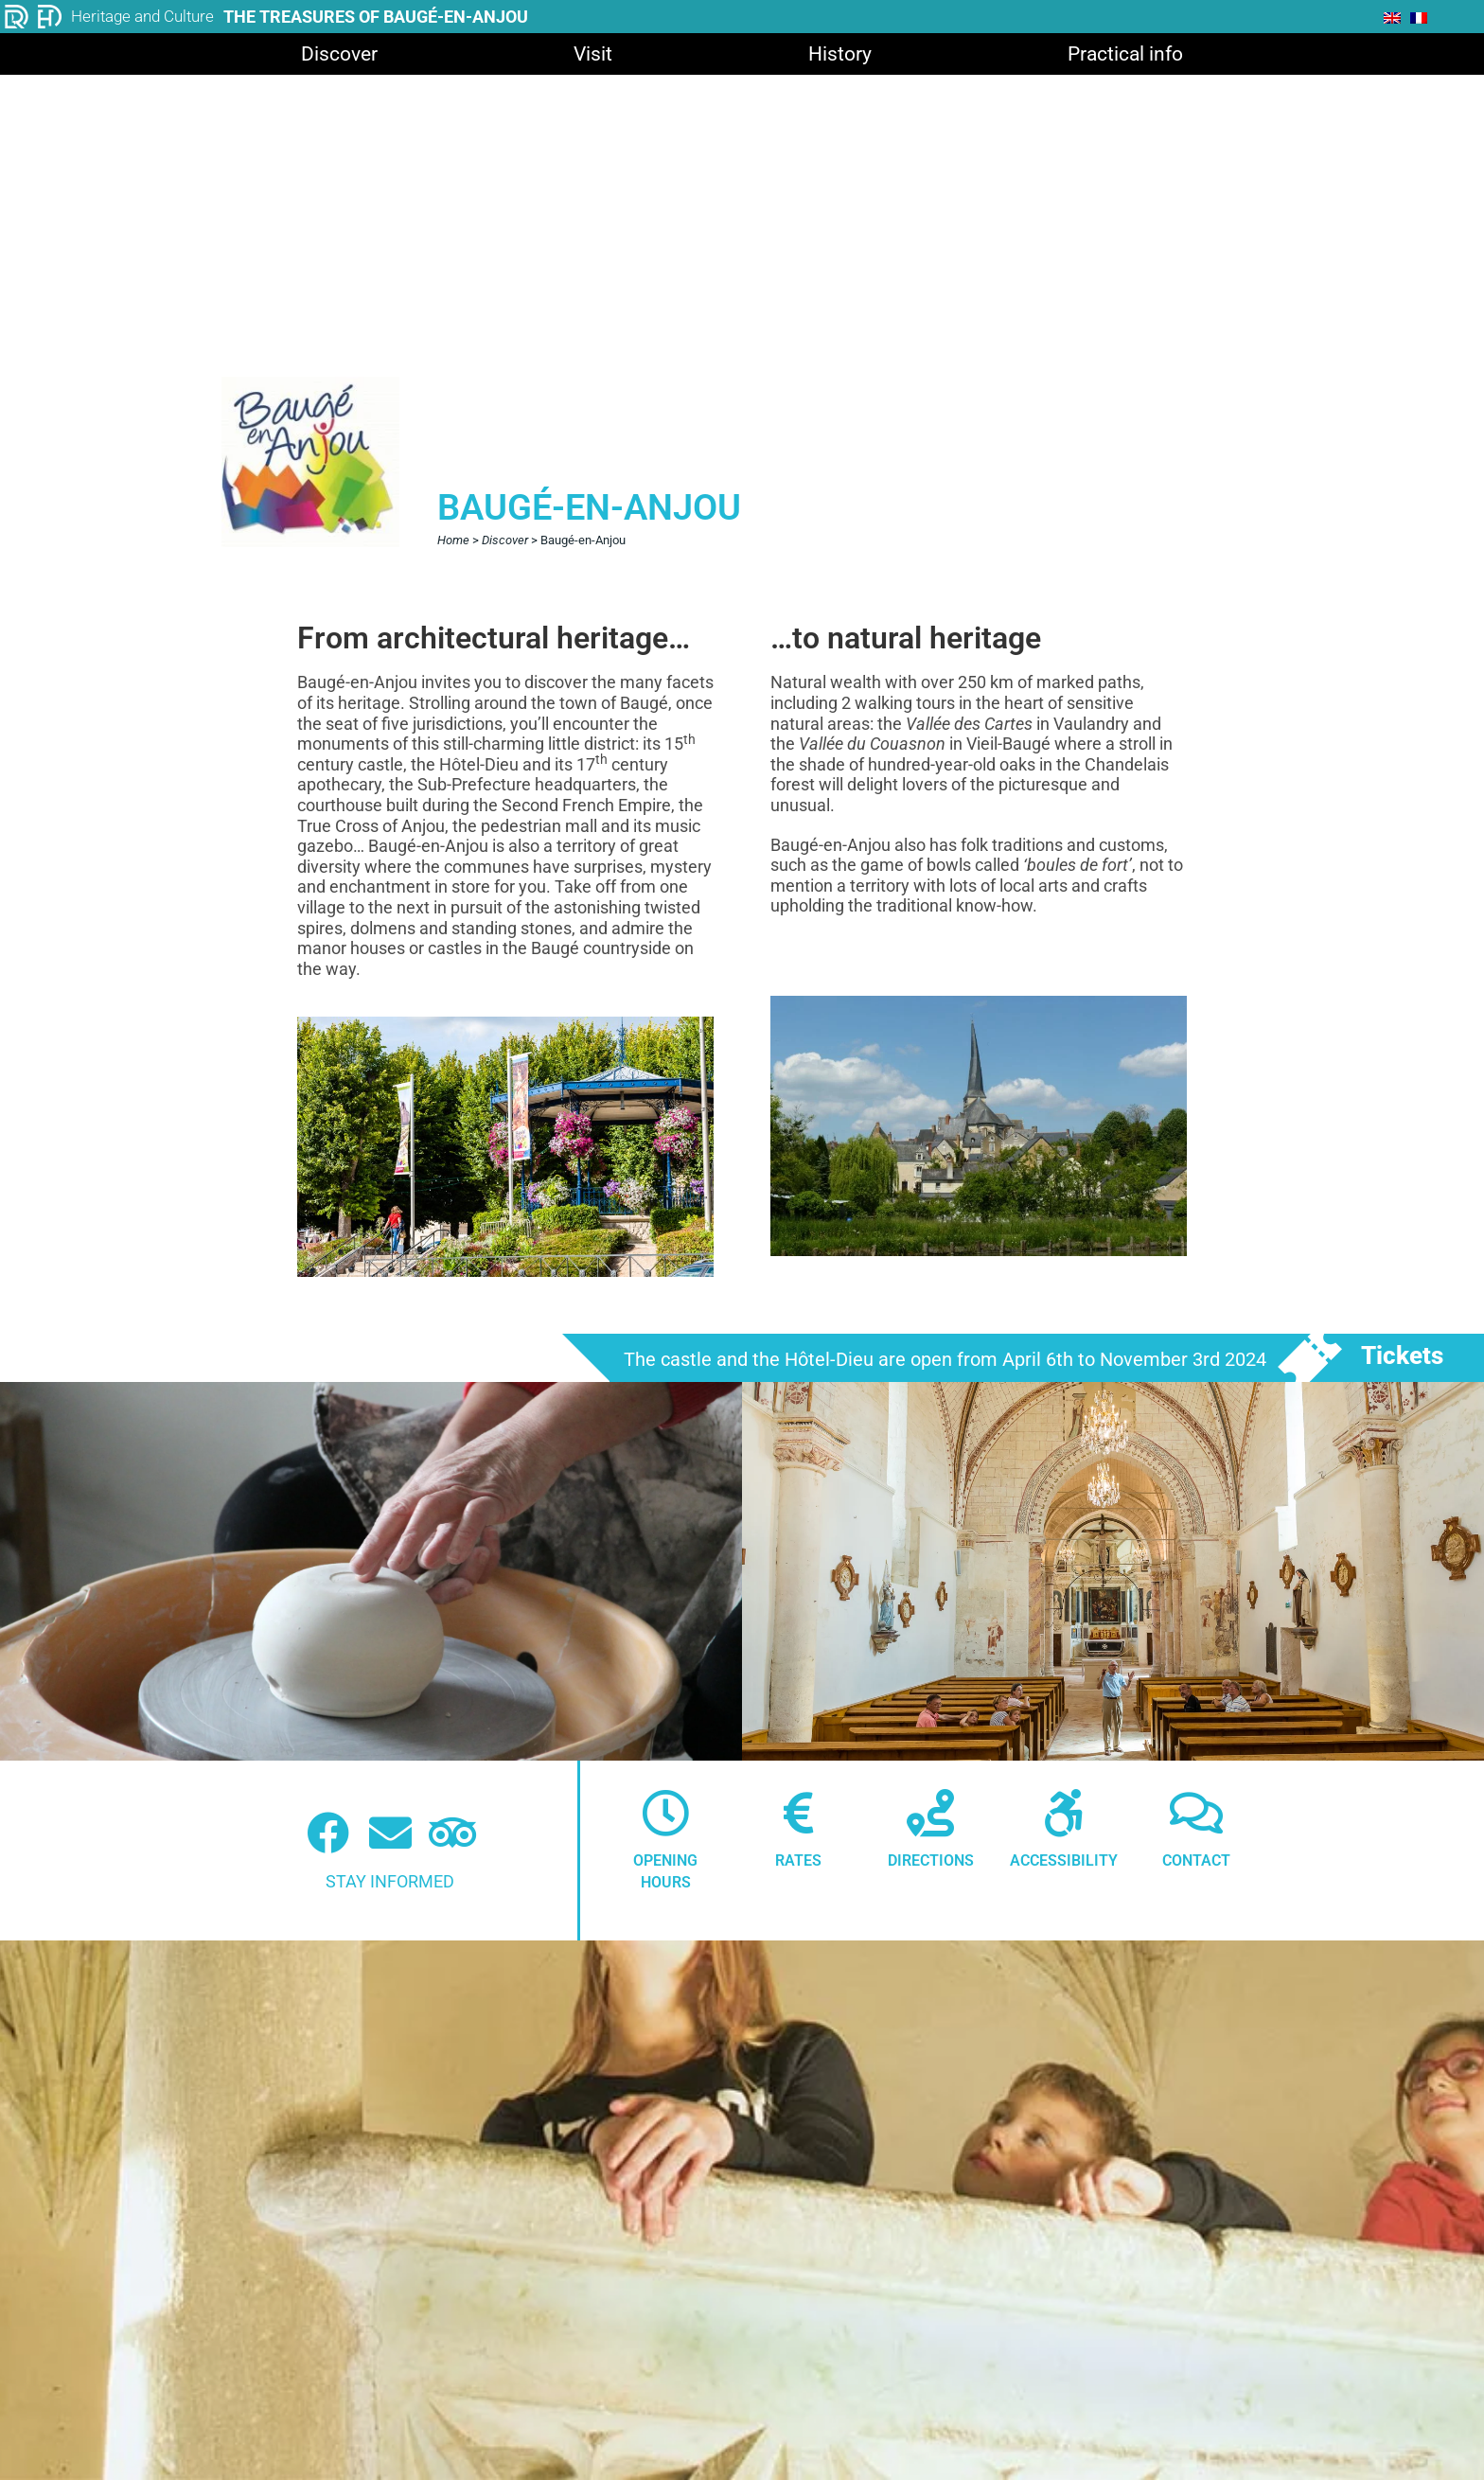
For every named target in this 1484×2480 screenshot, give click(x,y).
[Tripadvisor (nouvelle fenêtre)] (453, 1833)
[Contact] (1196, 1812)
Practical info (1125, 54)
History (840, 54)
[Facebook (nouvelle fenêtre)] (328, 1833)
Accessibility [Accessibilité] (1064, 1860)
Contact (1196, 1860)
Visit (593, 54)
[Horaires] (665, 1812)
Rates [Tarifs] (798, 1860)
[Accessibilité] (1063, 1812)
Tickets (1402, 1355)
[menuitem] (1392, 17)
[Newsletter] (390, 1833)
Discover (339, 54)
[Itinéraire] (930, 1812)
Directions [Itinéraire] (931, 1860)
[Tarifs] (798, 1812)
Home (453, 540)
